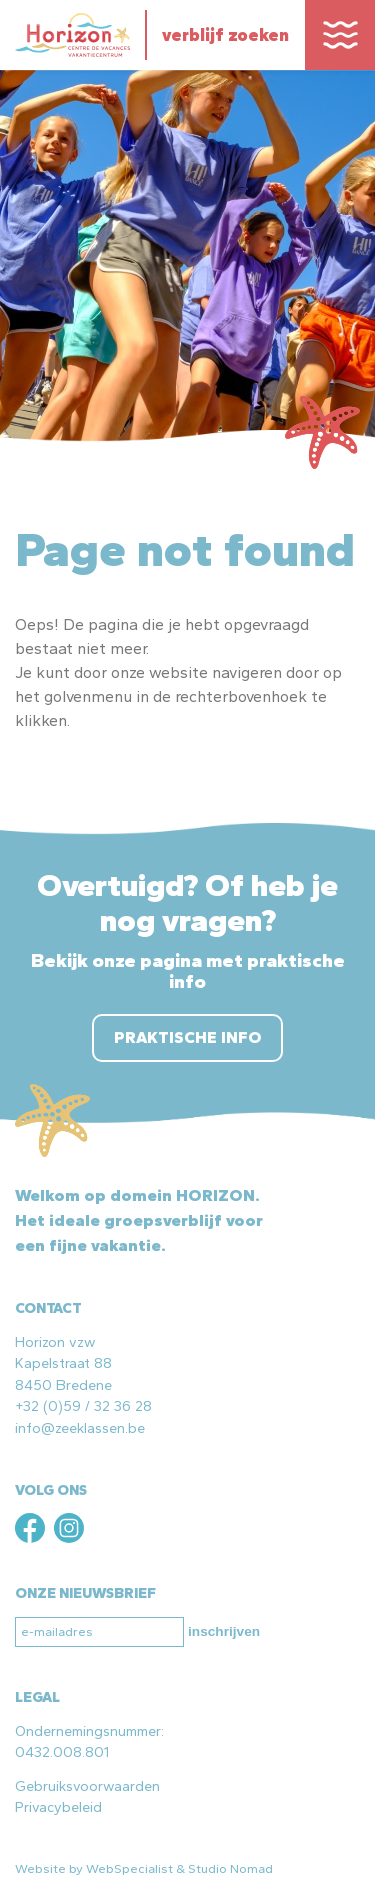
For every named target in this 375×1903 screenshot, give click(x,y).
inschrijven (224, 1631)
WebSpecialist (129, 1868)
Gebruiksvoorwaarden (87, 1786)
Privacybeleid (58, 1807)
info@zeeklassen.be (80, 1428)
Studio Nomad (230, 1868)
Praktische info (187, 1037)
